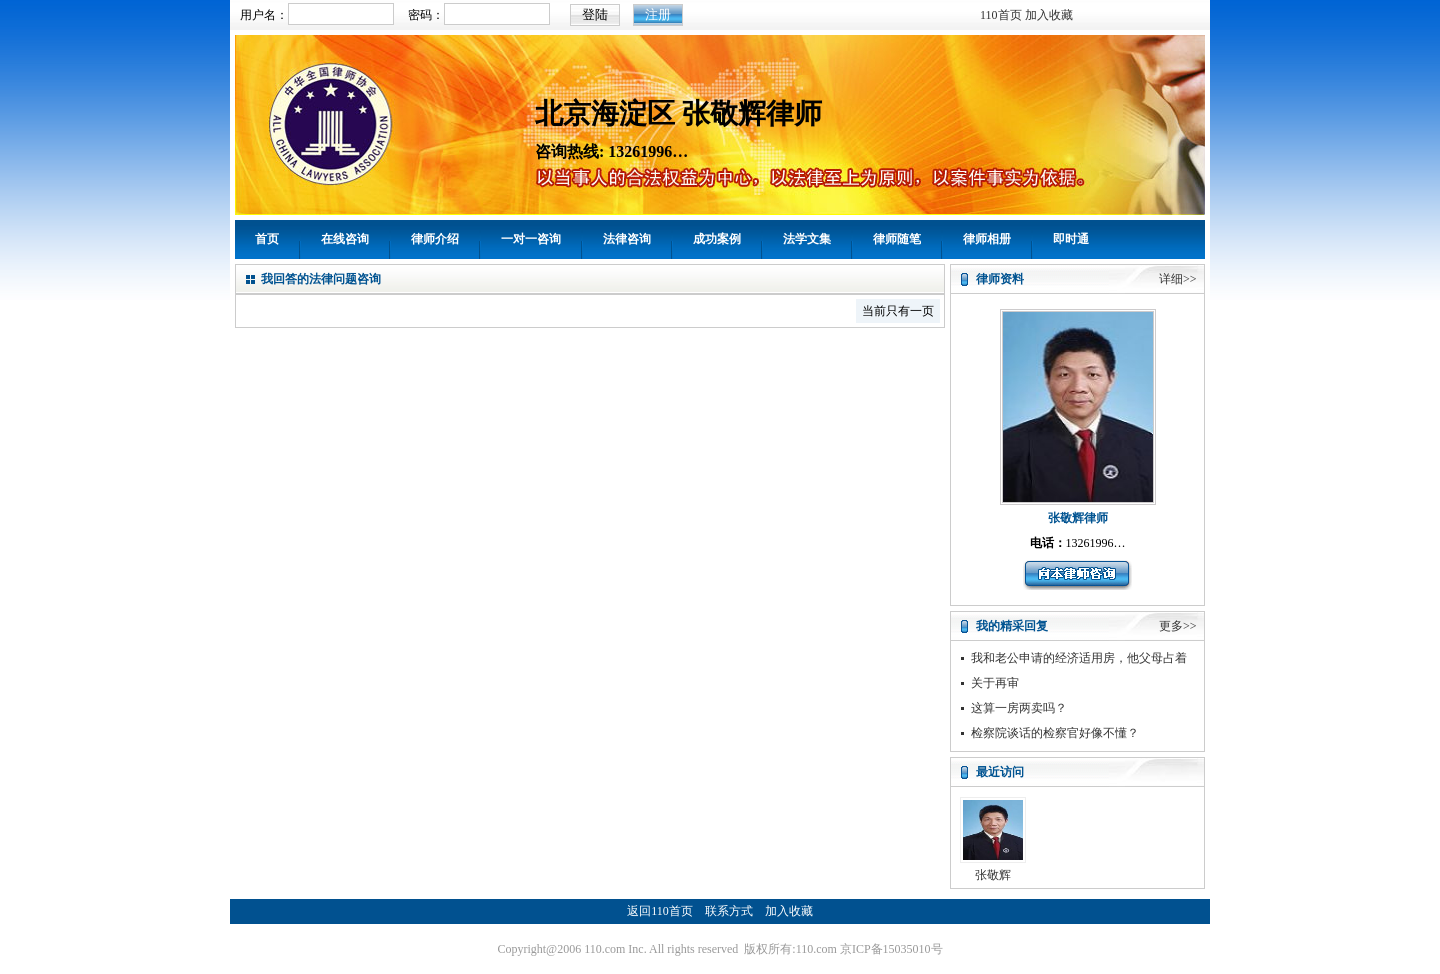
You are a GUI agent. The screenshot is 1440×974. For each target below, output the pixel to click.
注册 (658, 14)
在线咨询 (345, 239)
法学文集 (807, 239)
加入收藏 (1049, 15)
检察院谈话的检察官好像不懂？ (1055, 733)
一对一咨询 (531, 239)
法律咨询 (627, 239)
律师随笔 (897, 239)
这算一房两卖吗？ (1019, 708)
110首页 (1001, 15)
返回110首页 (660, 911)
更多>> (1178, 626)
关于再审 (995, 683)
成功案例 (717, 239)
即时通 (1071, 239)
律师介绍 (435, 239)
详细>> (1178, 279)
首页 (267, 239)
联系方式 (729, 911)
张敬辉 (993, 875)
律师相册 (987, 239)
